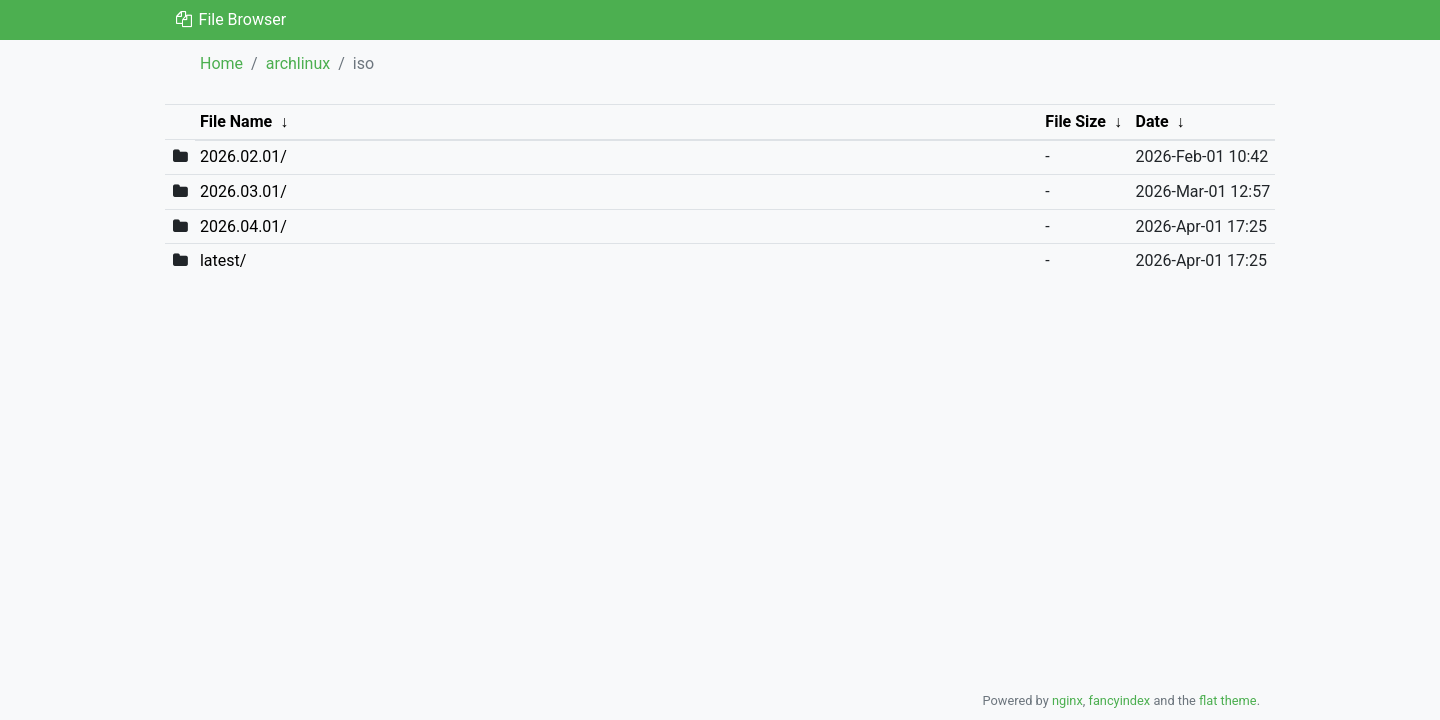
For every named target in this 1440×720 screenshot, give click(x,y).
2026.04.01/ (243, 226)
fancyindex (1119, 700)
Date (1152, 121)
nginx (1067, 700)
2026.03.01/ (243, 191)
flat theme (1228, 700)
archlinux (298, 63)
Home (221, 63)
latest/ (223, 260)
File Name (236, 121)
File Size (1075, 121)
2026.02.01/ (243, 156)
